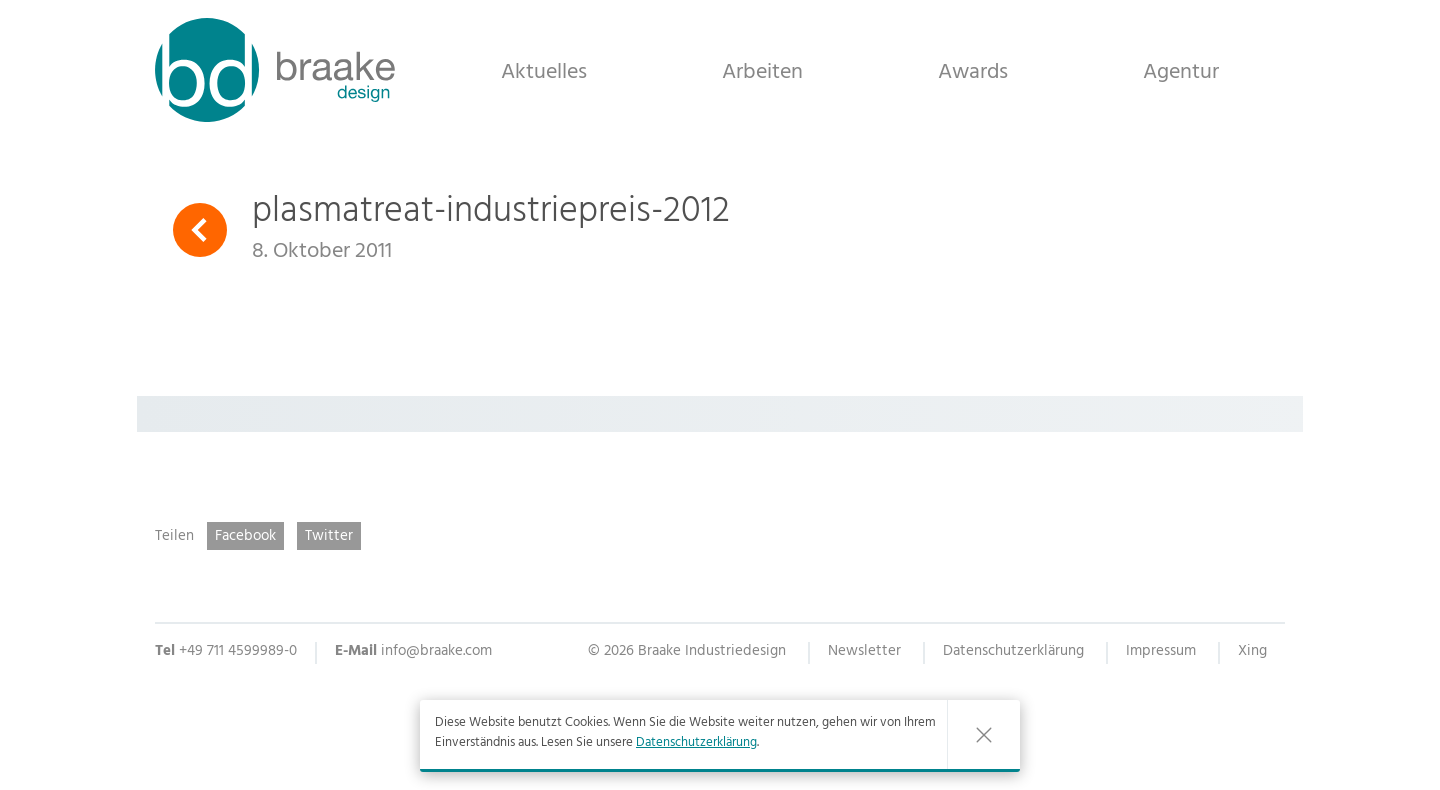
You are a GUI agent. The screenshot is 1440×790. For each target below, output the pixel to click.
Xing (1252, 653)
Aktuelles (544, 72)
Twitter (329, 536)
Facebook (245, 536)
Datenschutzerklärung (696, 744)
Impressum (1161, 653)
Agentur (1181, 72)
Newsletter (864, 653)
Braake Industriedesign (275, 70)
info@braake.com (436, 652)
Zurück (200, 230)
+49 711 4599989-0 (238, 652)
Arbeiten (762, 72)
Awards (973, 72)
